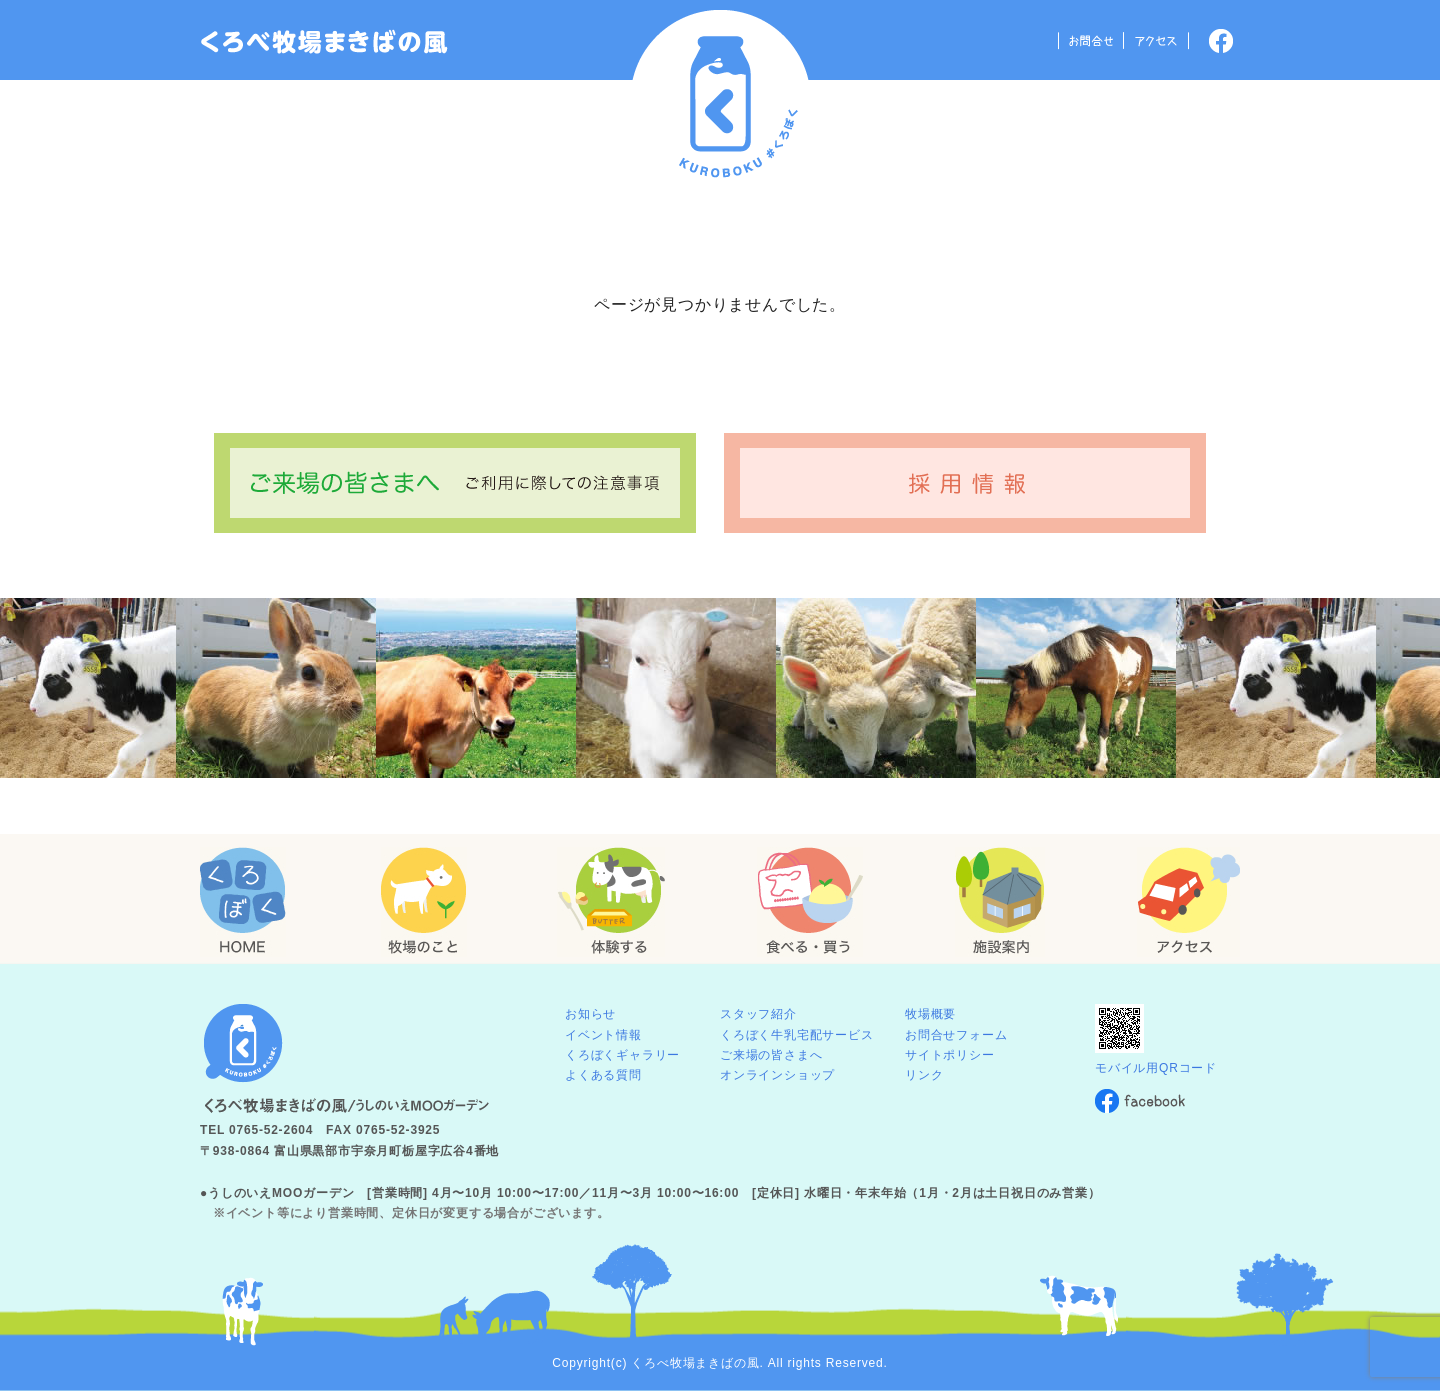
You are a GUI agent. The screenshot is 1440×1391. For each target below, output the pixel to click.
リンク (924, 1075)
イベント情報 (603, 1035)
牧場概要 (930, 1014)
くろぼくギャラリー (622, 1055)
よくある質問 (603, 1075)
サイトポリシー (950, 1055)
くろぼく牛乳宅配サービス (797, 1035)
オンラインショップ (777, 1075)
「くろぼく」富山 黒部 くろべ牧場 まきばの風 (324, 42)
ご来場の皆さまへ (771, 1055)
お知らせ (590, 1014)
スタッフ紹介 (758, 1014)
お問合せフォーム (956, 1035)
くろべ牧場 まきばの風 (720, 100)
